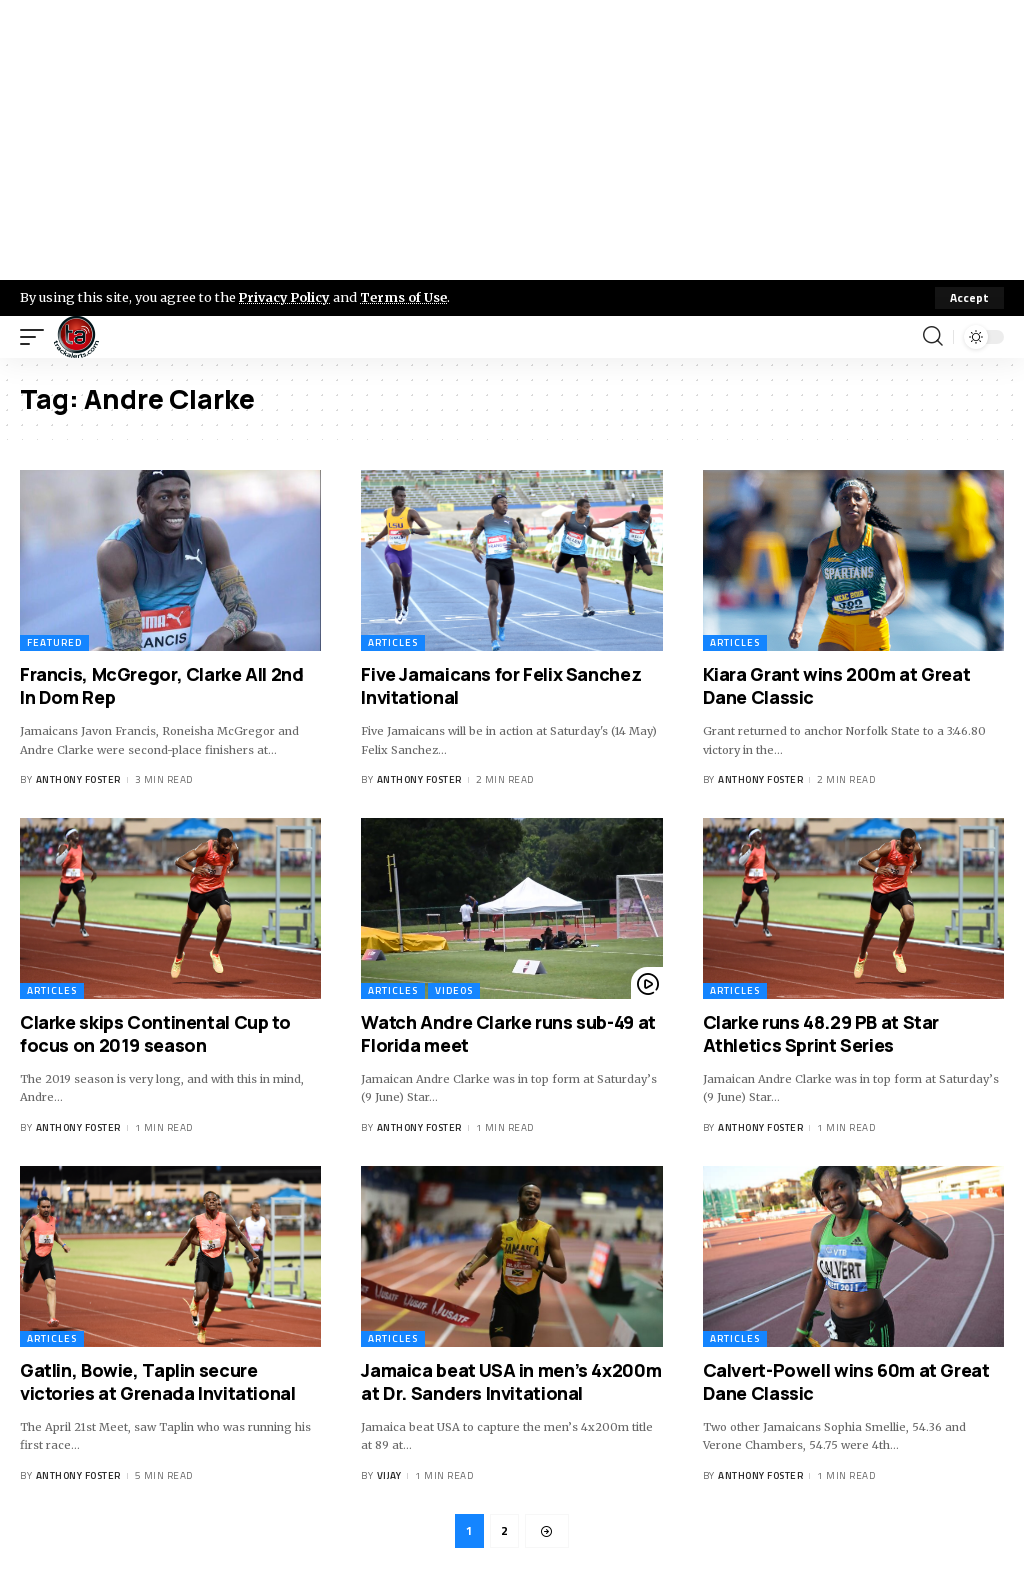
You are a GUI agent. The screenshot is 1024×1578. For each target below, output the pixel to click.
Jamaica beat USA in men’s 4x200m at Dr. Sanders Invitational (511, 1381)
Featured (54, 642)
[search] (933, 337)
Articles (393, 642)
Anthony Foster (78, 779)
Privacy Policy (286, 297)
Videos (454, 990)
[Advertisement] (512, 140)
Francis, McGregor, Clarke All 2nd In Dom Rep (162, 685)
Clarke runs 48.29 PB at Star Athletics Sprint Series (821, 1033)
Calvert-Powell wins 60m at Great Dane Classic (846, 1381)
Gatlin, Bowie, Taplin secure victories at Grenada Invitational (158, 1381)
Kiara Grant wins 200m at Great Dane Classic (837, 685)
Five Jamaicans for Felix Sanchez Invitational (501, 685)
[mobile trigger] (37, 337)
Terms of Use (406, 297)
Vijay (389, 1475)
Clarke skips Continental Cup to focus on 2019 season (155, 1033)
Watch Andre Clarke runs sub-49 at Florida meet (508, 1033)
